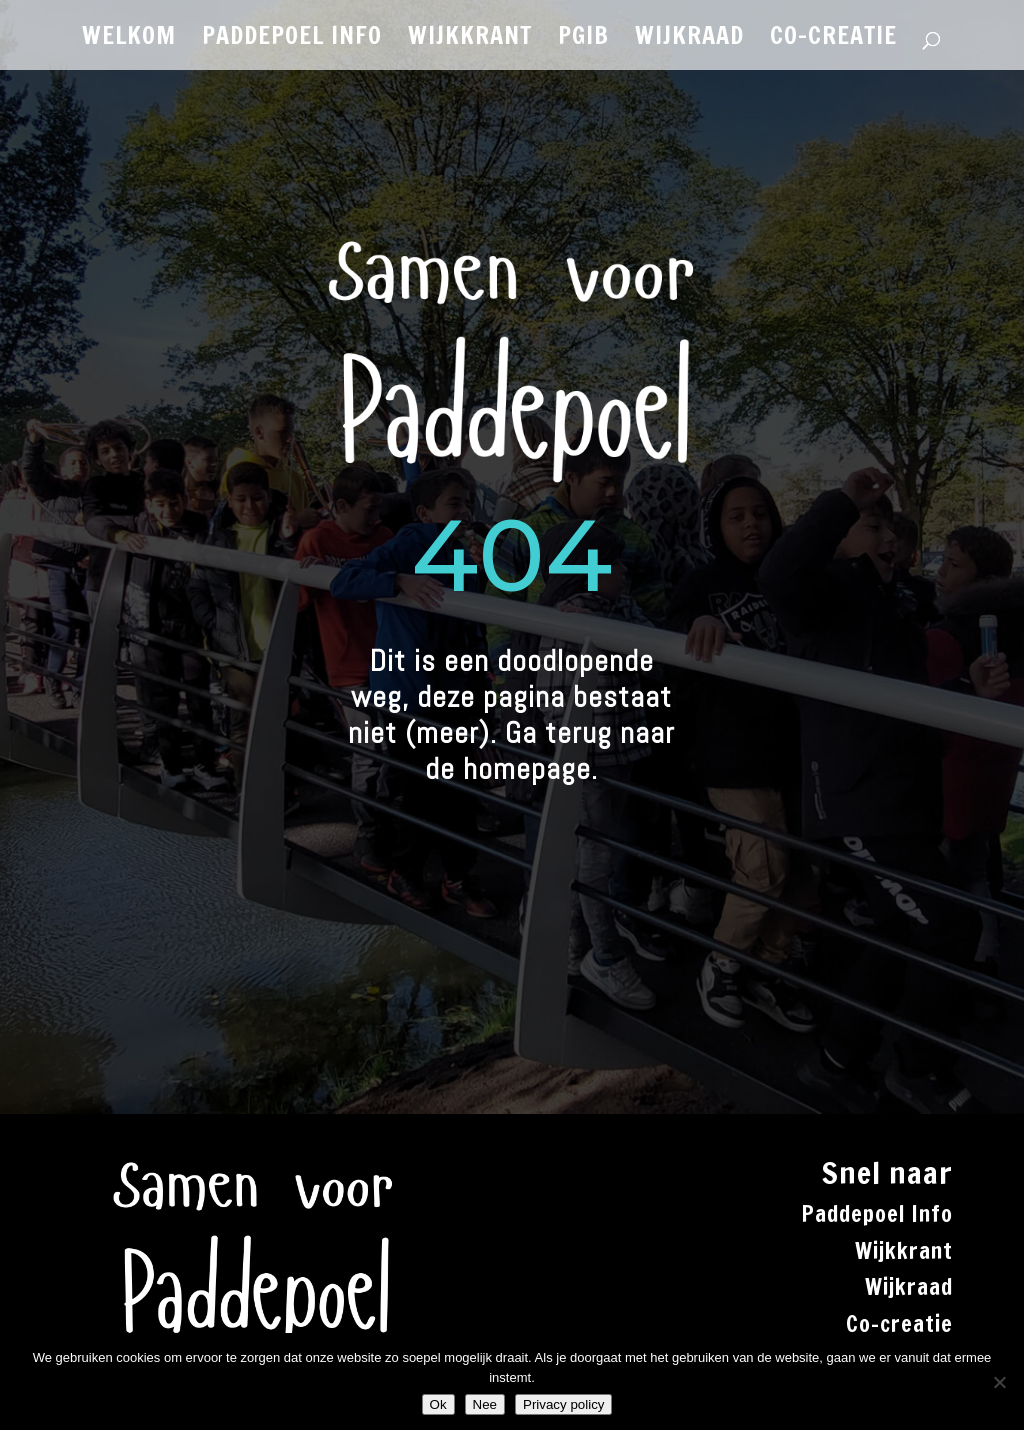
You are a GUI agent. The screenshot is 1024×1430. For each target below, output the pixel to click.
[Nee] (999, 1382)
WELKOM (129, 40)
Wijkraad (909, 1286)
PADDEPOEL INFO (292, 40)
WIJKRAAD (689, 40)
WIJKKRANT (470, 40)
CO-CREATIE (833, 40)
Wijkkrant (904, 1250)
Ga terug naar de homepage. (550, 751)
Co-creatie (899, 1323)
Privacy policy (563, 1404)
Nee (485, 1404)
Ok (438, 1404)
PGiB (583, 40)
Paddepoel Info (877, 1213)
